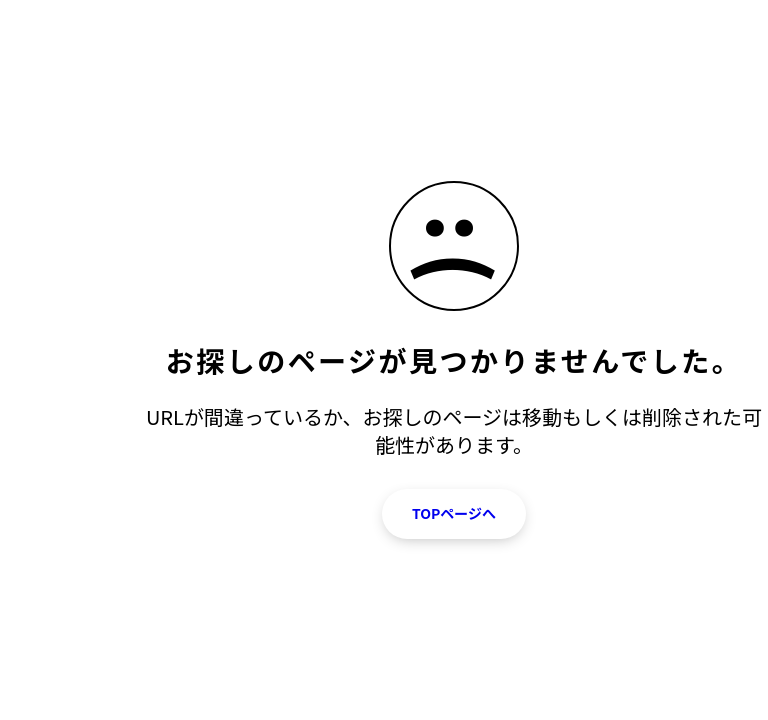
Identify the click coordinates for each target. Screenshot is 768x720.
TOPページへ (454, 513)
